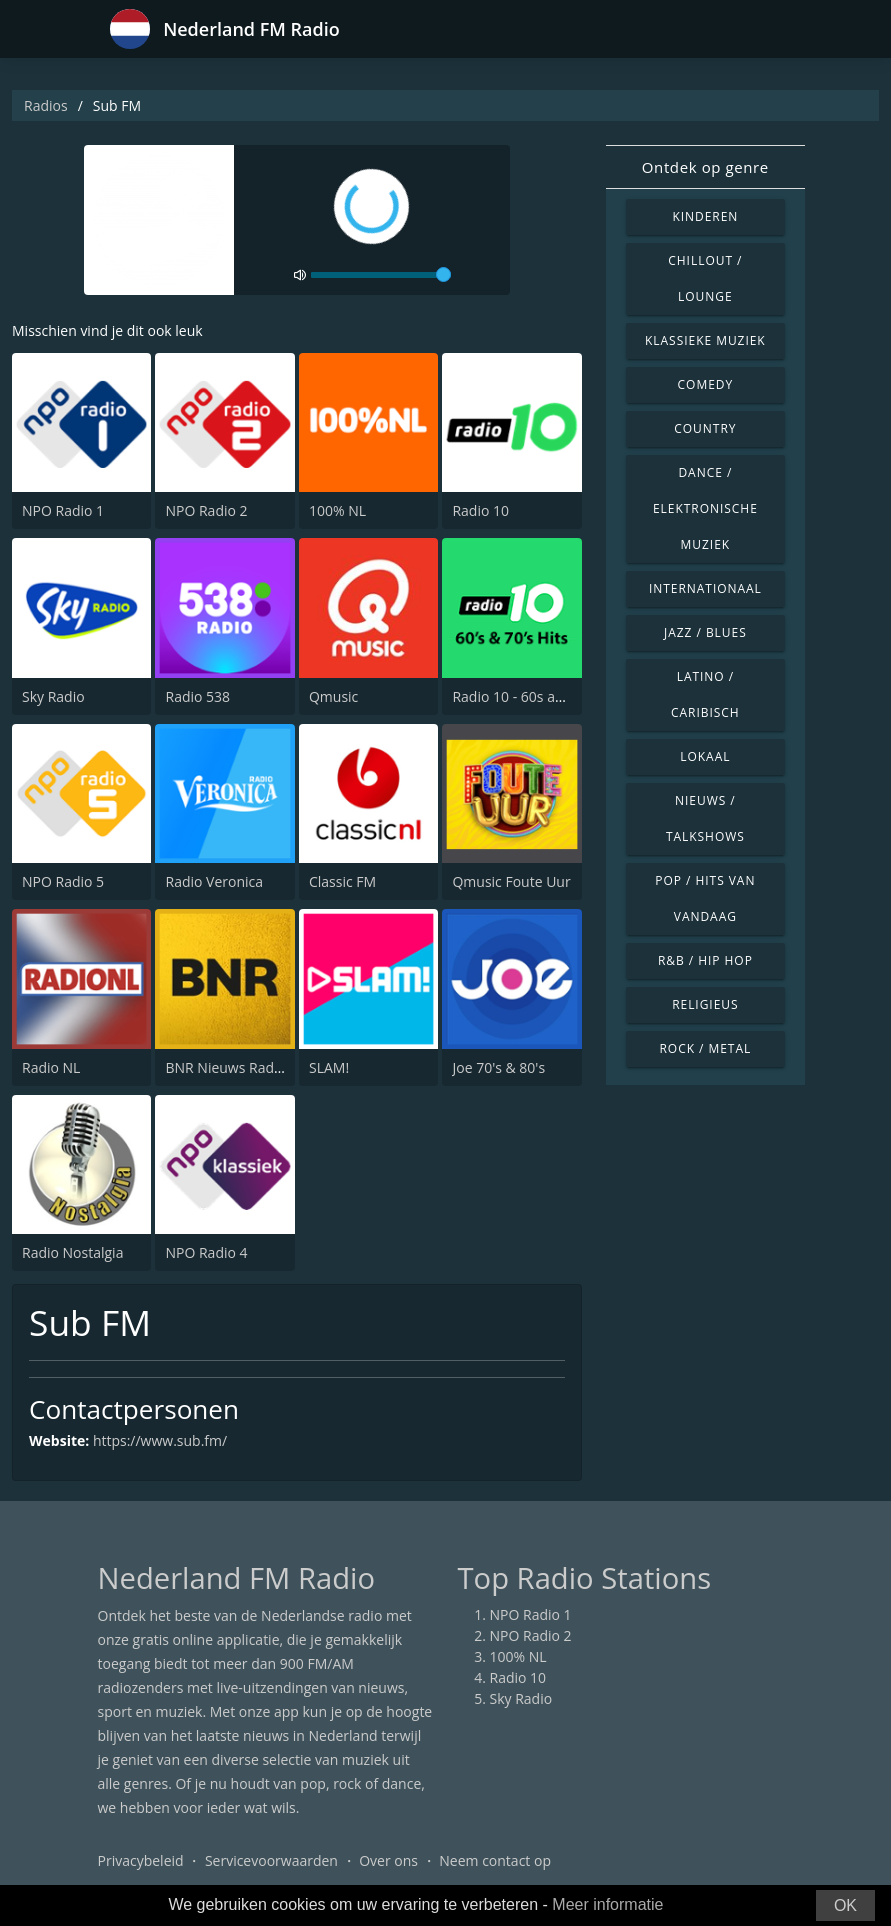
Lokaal (705, 756)
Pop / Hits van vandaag (705, 898)
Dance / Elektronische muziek (705, 508)
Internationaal (705, 588)
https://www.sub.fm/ (160, 1440)
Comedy (706, 384)
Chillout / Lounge (705, 278)
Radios (46, 105)
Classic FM (342, 881)
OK (845, 1905)
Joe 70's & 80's (498, 1067)
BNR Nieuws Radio (225, 1067)
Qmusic (333, 696)
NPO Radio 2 (206, 510)
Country (705, 428)
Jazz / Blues (705, 632)
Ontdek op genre (705, 167)
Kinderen (705, 216)
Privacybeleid (141, 1860)
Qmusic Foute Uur (511, 881)
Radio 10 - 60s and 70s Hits (539, 696)
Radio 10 (480, 510)
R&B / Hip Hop (705, 960)
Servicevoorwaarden (271, 1860)
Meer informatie (607, 1904)
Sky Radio (53, 696)
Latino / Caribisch (705, 694)
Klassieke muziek (705, 340)
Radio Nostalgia (72, 1252)
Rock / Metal (705, 1048)
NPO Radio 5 (63, 881)
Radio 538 (197, 696)
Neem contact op (495, 1860)
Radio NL (51, 1067)
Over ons (388, 1860)
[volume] (381, 275)
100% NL (337, 510)
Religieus (705, 1004)
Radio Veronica (214, 881)
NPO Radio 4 (206, 1252)
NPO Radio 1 (63, 510)
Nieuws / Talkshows (705, 818)
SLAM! (329, 1067)
